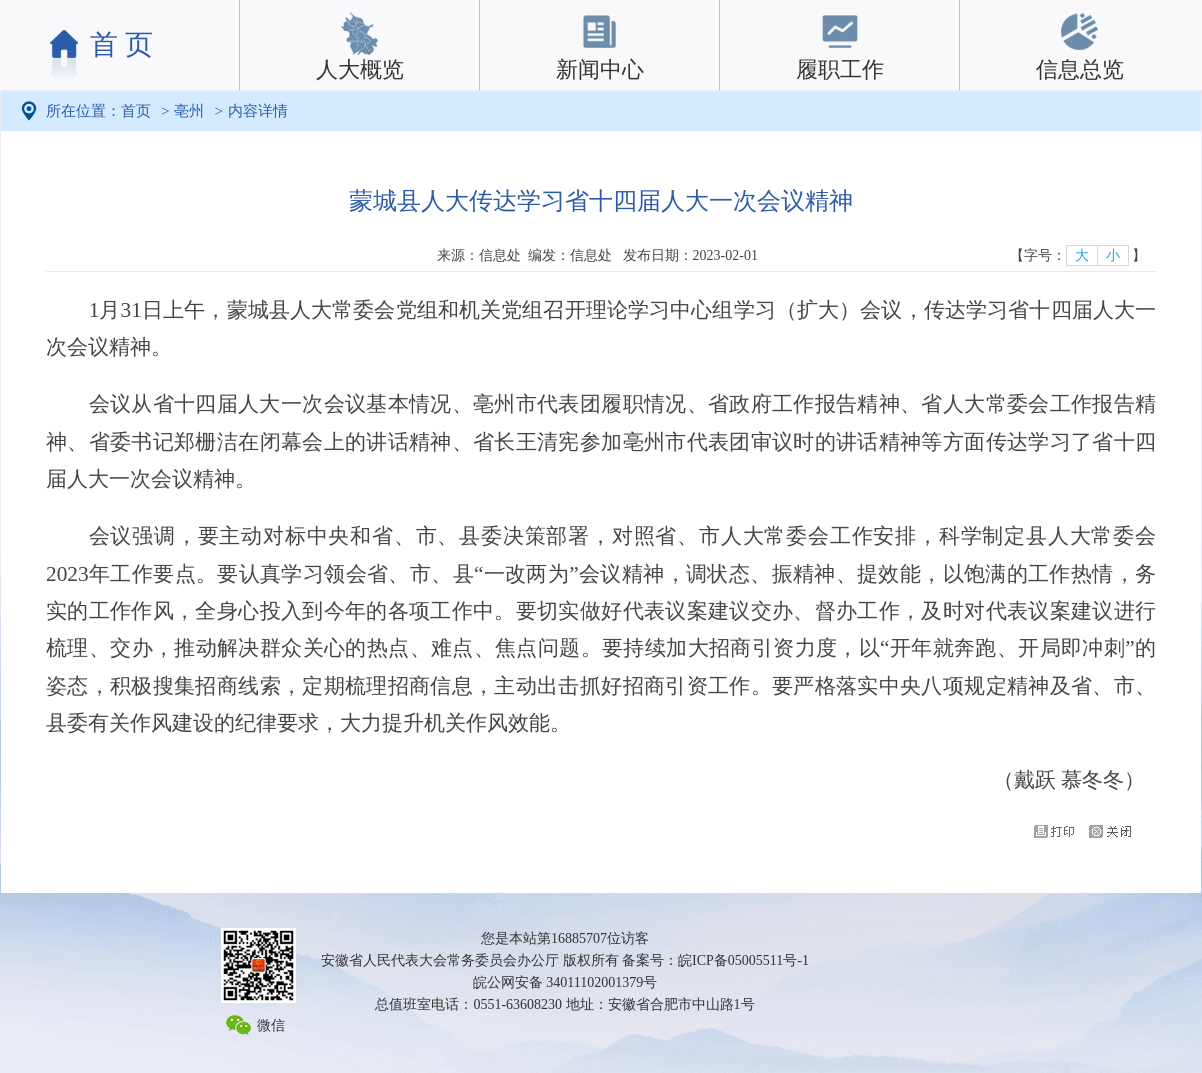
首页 (136, 111)
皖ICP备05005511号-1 (743, 960)
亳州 (189, 111)
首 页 (121, 44)
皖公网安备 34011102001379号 (565, 982)
